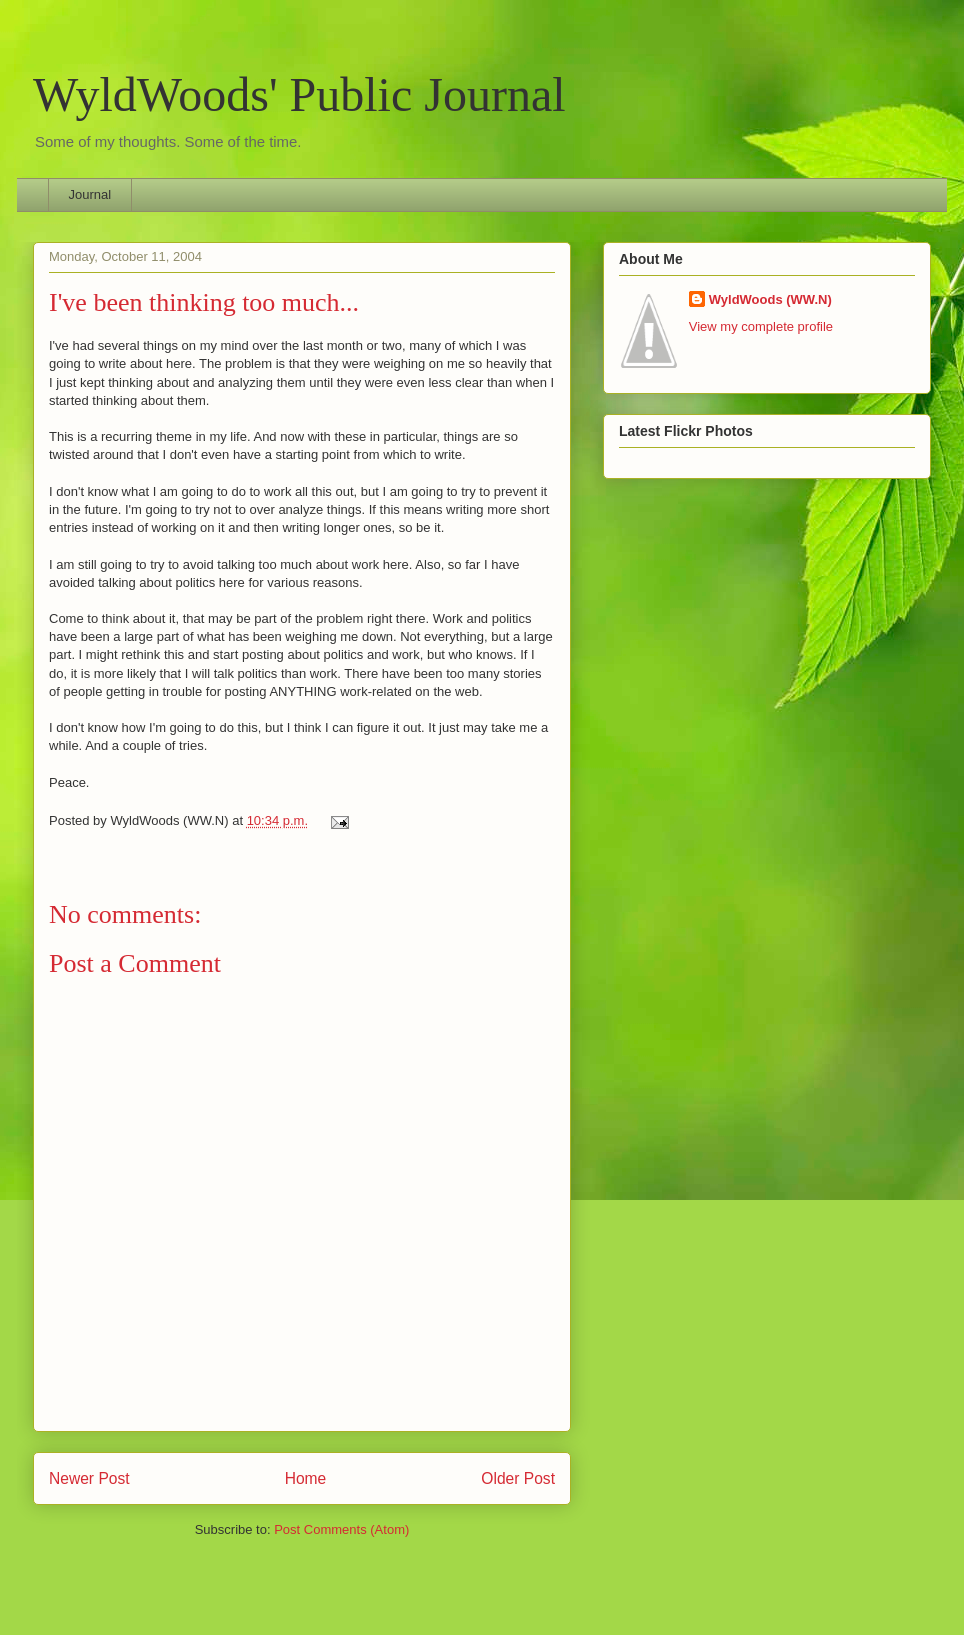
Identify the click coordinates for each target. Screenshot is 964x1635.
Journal (90, 194)
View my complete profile (761, 326)
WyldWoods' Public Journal (299, 94)
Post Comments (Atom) (341, 1529)
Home (306, 1478)
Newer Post (89, 1478)
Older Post (518, 1478)
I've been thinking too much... (204, 302)
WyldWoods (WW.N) (770, 299)
